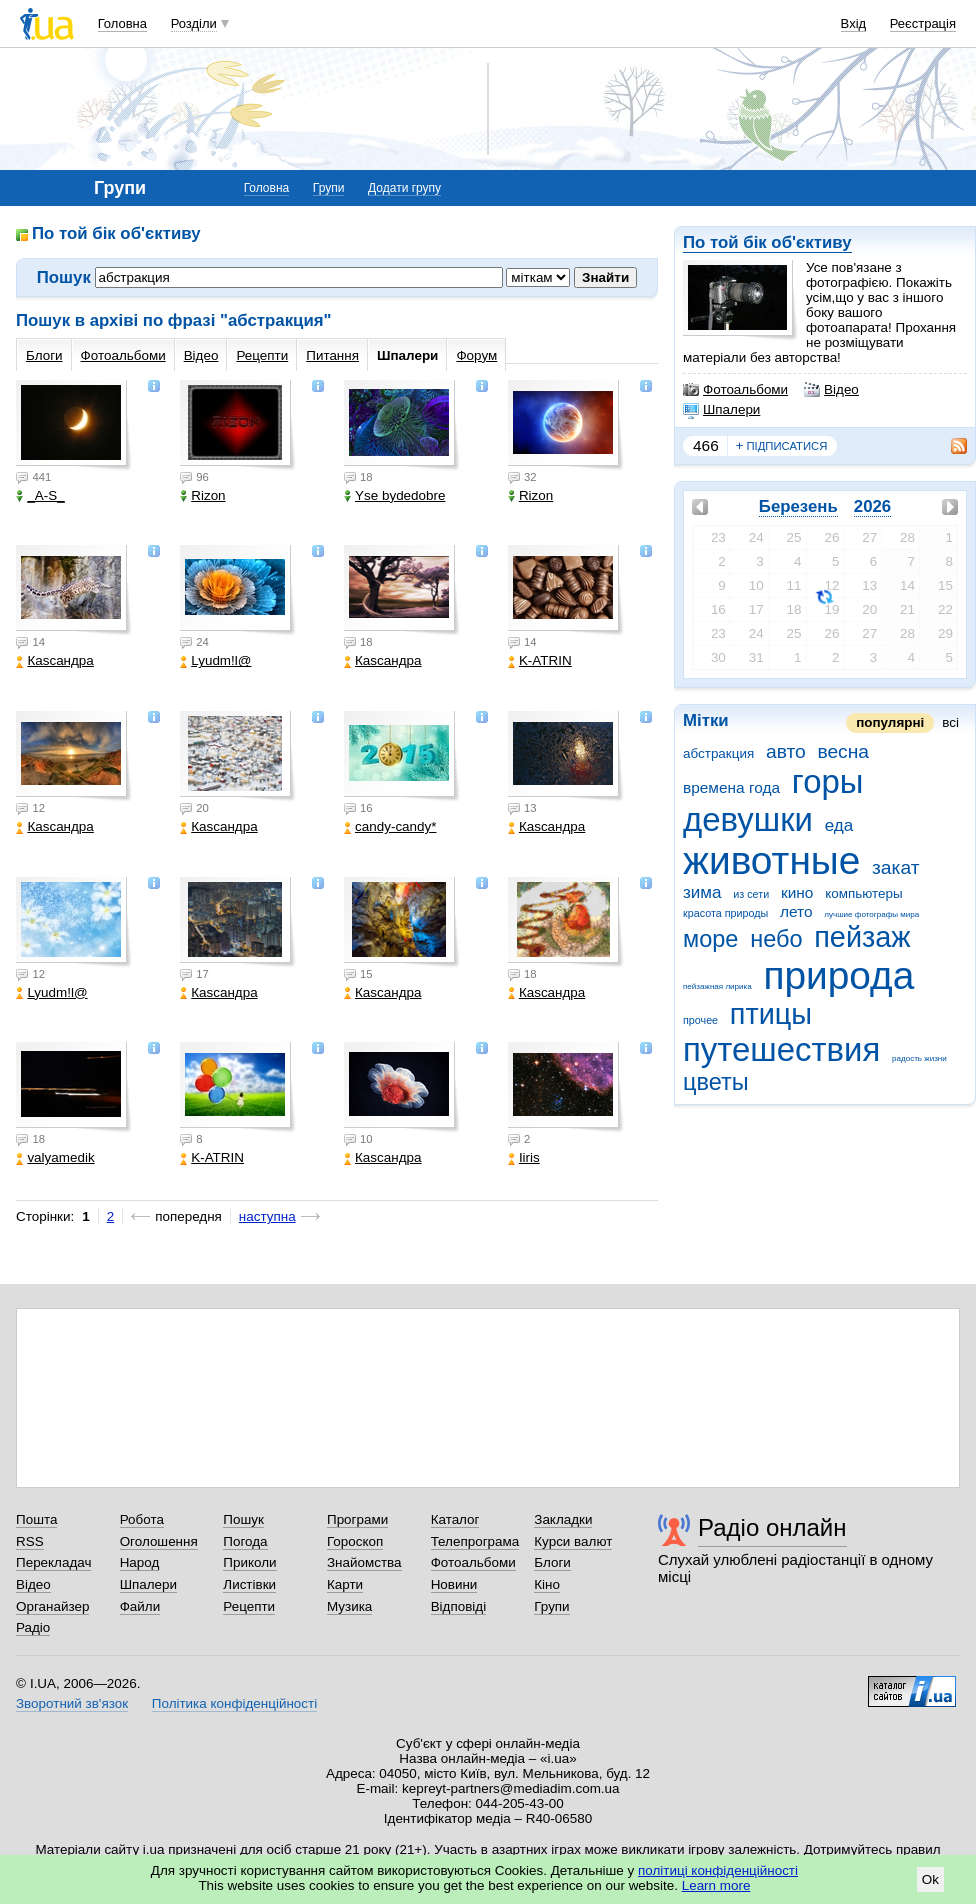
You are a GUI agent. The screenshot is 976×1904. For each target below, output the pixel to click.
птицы (771, 1014)
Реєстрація (923, 23)
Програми (357, 1519)
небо (776, 939)
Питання (332, 355)
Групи (329, 188)
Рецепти (262, 355)
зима (702, 892)
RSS (30, 1541)
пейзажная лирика (717, 986)
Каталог (455, 1519)
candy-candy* (390, 826)
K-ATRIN (540, 660)
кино (797, 892)
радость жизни (919, 1058)
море (710, 939)
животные (771, 860)
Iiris (524, 1157)
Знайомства (364, 1562)
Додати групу (404, 188)
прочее (700, 1020)
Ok (930, 1879)
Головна (122, 23)
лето (796, 911)
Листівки (249, 1584)
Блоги (44, 355)
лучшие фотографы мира (871, 914)
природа (838, 975)
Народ (140, 1562)
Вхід (854, 23)
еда (839, 825)
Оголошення (159, 1541)
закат (895, 867)
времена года (731, 787)
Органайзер (52, 1606)
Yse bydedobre (394, 495)
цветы (716, 1082)
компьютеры (863, 893)
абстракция (718, 753)
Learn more (716, 1885)
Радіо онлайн (772, 1527)
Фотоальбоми (735, 390)
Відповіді (459, 1606)
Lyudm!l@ (215, 660)
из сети (751, 894)
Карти (345, 1584)
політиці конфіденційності (718, 1870)
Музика (349, 1606)
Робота (142, 1519)
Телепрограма (475, 1541)
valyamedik (55, 1157)
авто (786, 751)
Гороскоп (355, 1541)
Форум (476, 355)
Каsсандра (54, 660)
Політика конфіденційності (234, 1703)
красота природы (725, 913)
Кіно (547, 1584)
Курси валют (573, 1541)
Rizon (202, 495)
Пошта (36, 1519)
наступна (267, 1216)
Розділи (194, 23)
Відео (831, 390)
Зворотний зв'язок (72, 1703)
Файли (140, 1606)
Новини (454, 1584)
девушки (748, 819)
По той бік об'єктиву (767, 242)
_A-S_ (40, 495)
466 (706, 445)
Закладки (563, 1519)
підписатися (782, 446)
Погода (245, 1541)
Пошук (243, 1519)
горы (828, 781)
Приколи (249, 1562)
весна (843, 751)
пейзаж (862, 937)
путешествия (781, 1049)
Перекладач (53, 1562)
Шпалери (721, 410)
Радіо (33, 1627)
